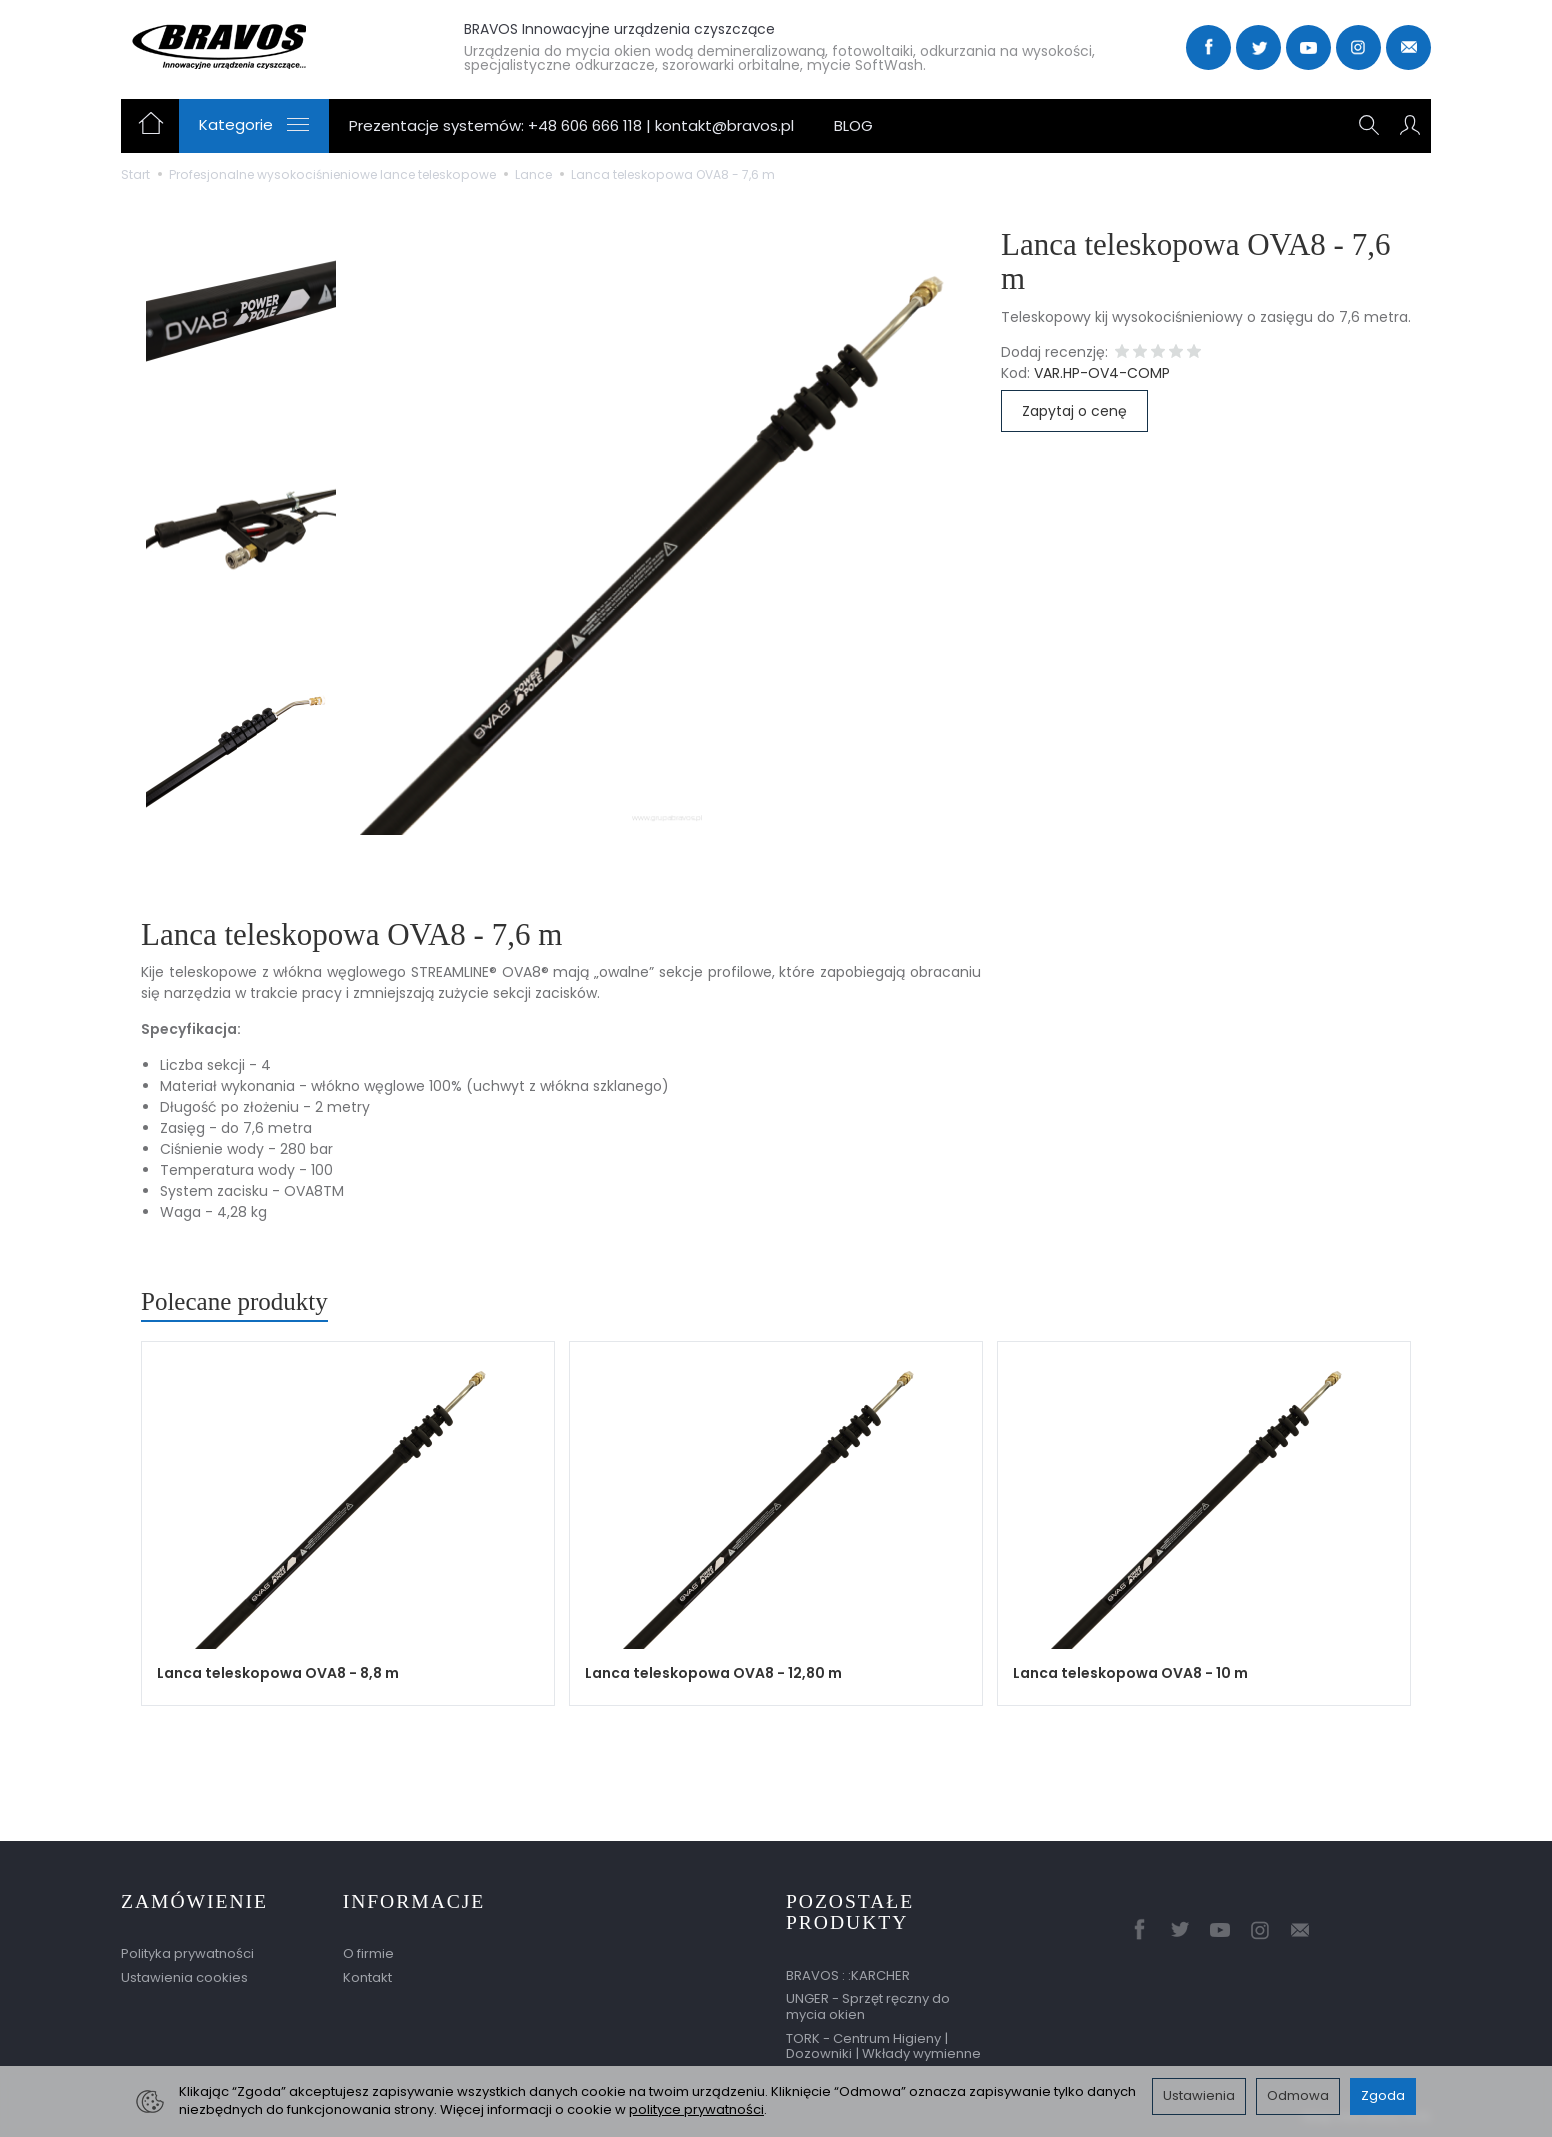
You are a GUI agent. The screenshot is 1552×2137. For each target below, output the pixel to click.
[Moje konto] (1410, 126)
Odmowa (1298, 2095)
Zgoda (1383, 2095)
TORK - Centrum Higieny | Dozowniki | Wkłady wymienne (883, 2046)
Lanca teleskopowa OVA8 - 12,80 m (713, 1673)
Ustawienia (1199, 2095)
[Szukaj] (1369, 126)
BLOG (853, 125)
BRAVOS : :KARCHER (848, 1975)
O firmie (368, 1953)
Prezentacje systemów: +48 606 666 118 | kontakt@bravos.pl (571, 125)
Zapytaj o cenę (1074, 411)
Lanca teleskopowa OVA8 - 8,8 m (278, 1673)
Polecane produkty (234, 1301)
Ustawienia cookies (184, 1977)
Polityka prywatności (187, 1953)
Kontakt (367, 1977)
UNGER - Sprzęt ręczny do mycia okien (868, 2006)
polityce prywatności (696, 2109)
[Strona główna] (268, 45)
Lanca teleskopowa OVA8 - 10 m (1130, 1673)
